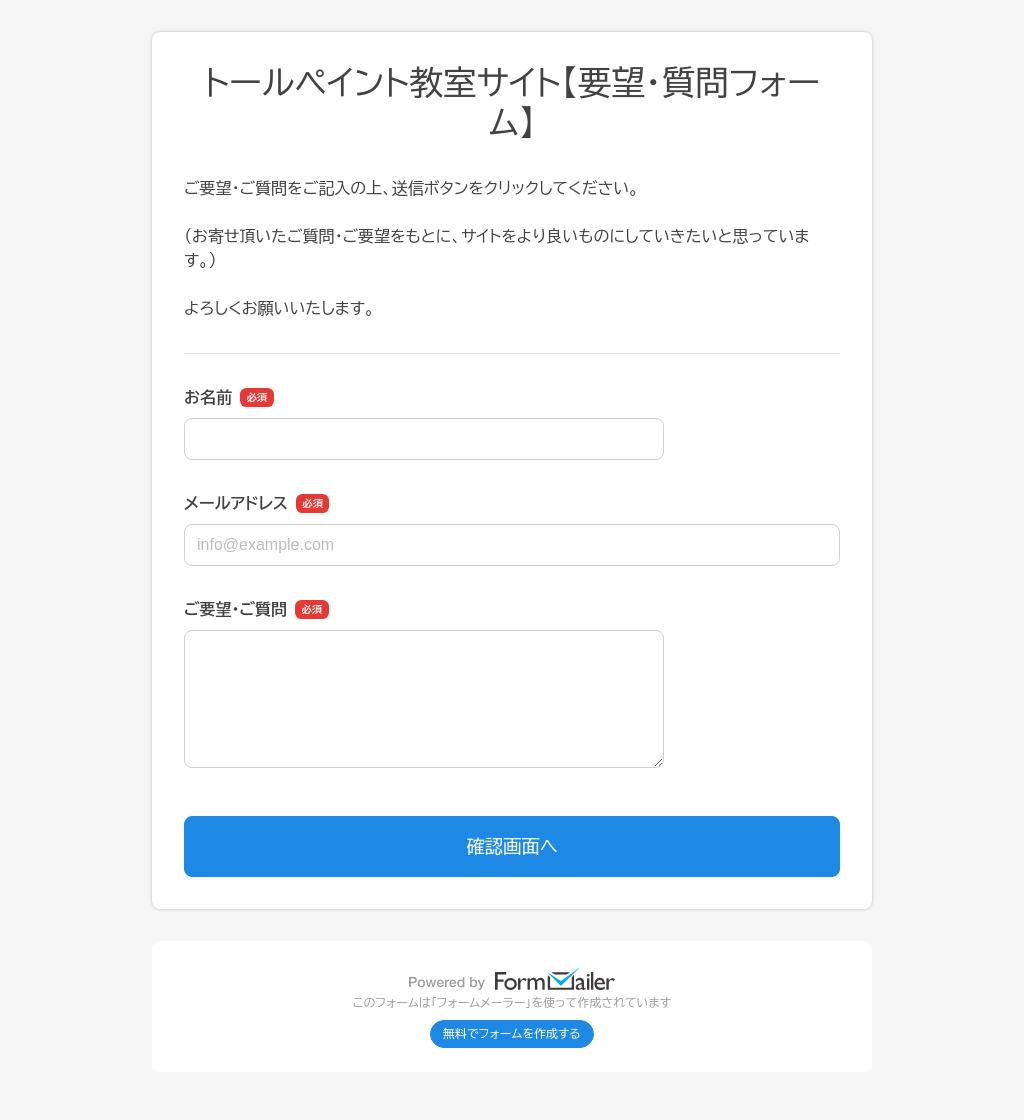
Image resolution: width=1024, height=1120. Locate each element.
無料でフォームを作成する (512, 1034)
